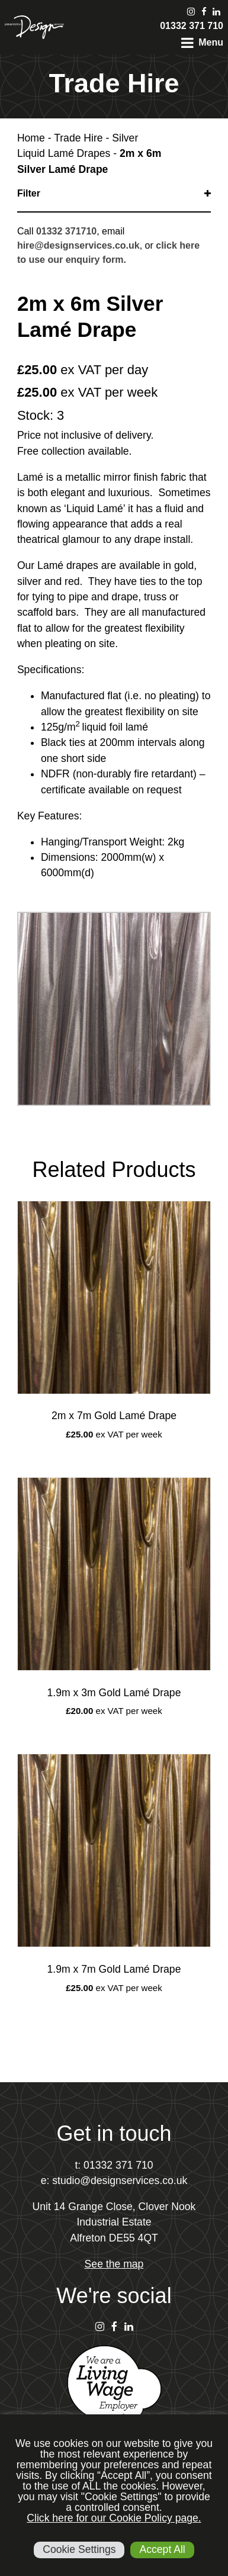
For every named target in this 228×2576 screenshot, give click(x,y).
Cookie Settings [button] (79, 2549)
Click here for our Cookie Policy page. (114, 2518)
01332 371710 (66, 231)
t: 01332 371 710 (114, 2165)
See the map (114, 2264)
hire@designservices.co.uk (78, 245)
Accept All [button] (162, 2549)
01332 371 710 (191, 26)
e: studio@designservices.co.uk (114, 2180)
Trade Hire (78, 138)
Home (31, 138)
